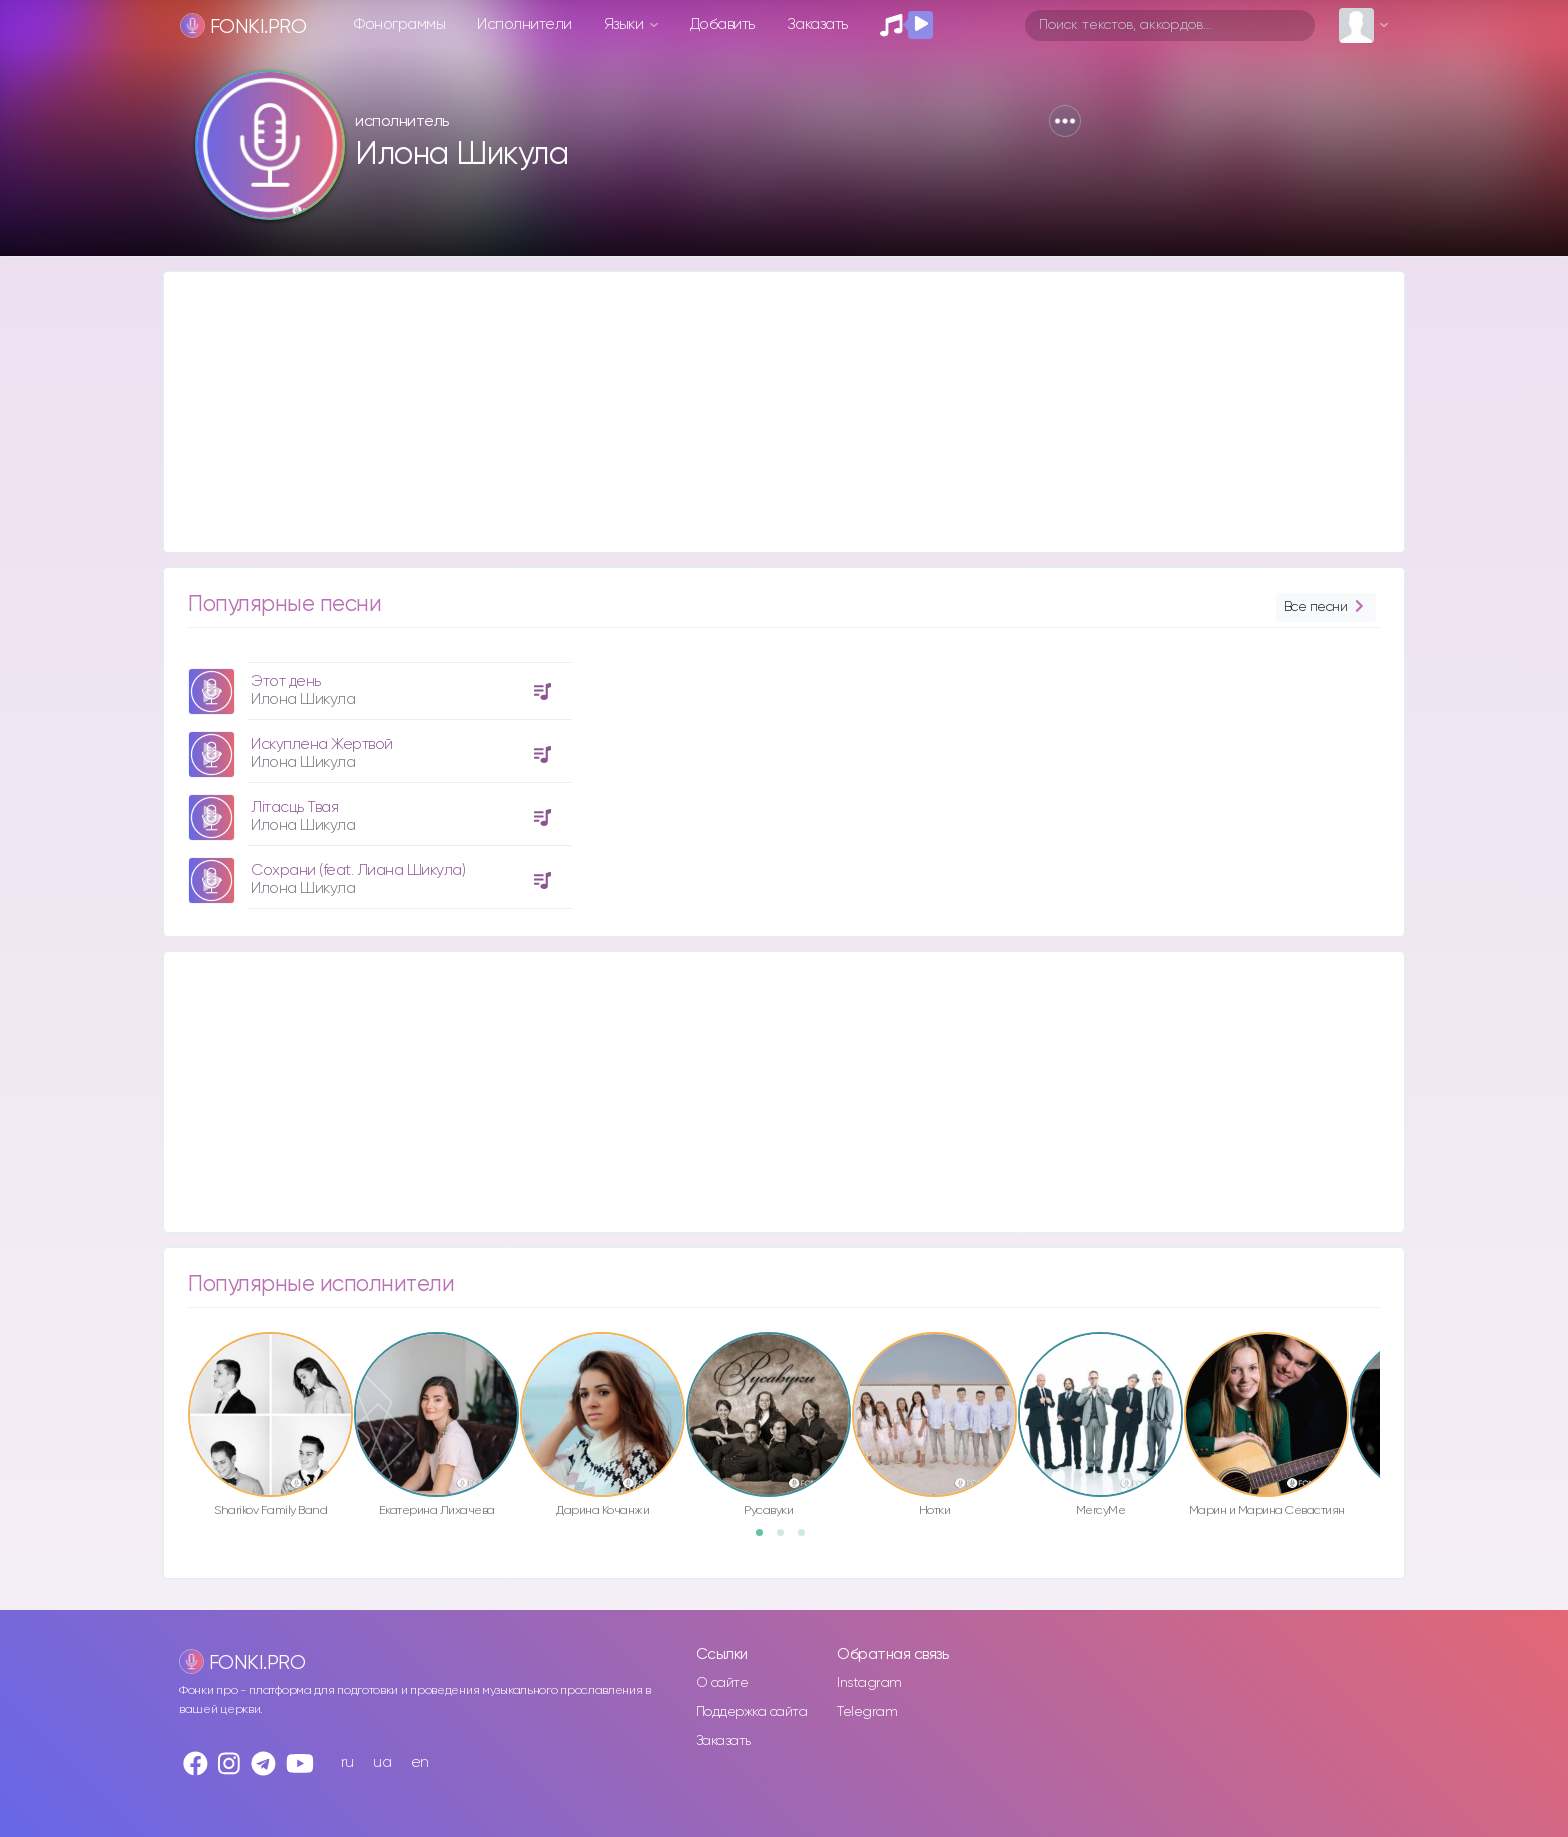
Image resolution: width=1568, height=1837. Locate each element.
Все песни (1326, 607)
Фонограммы (399, 24)
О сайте (722, 1683)
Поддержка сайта (752, 1712)
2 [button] (787, 1539)
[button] (1065, 121)
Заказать (817, 24)
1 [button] (766, 1539)
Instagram (869, 1683)
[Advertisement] (764, 412)
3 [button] (808, 1539)
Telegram (867, 1712)
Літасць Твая (294, 807)
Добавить (722, 24)
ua (382, 1762)
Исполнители (524, 24)
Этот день (286, 681)
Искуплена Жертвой (322, 744)
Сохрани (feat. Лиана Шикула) (358, 870)
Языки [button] (625, 24)
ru (347, 1762)
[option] (377, 778)
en (420, 1762)
